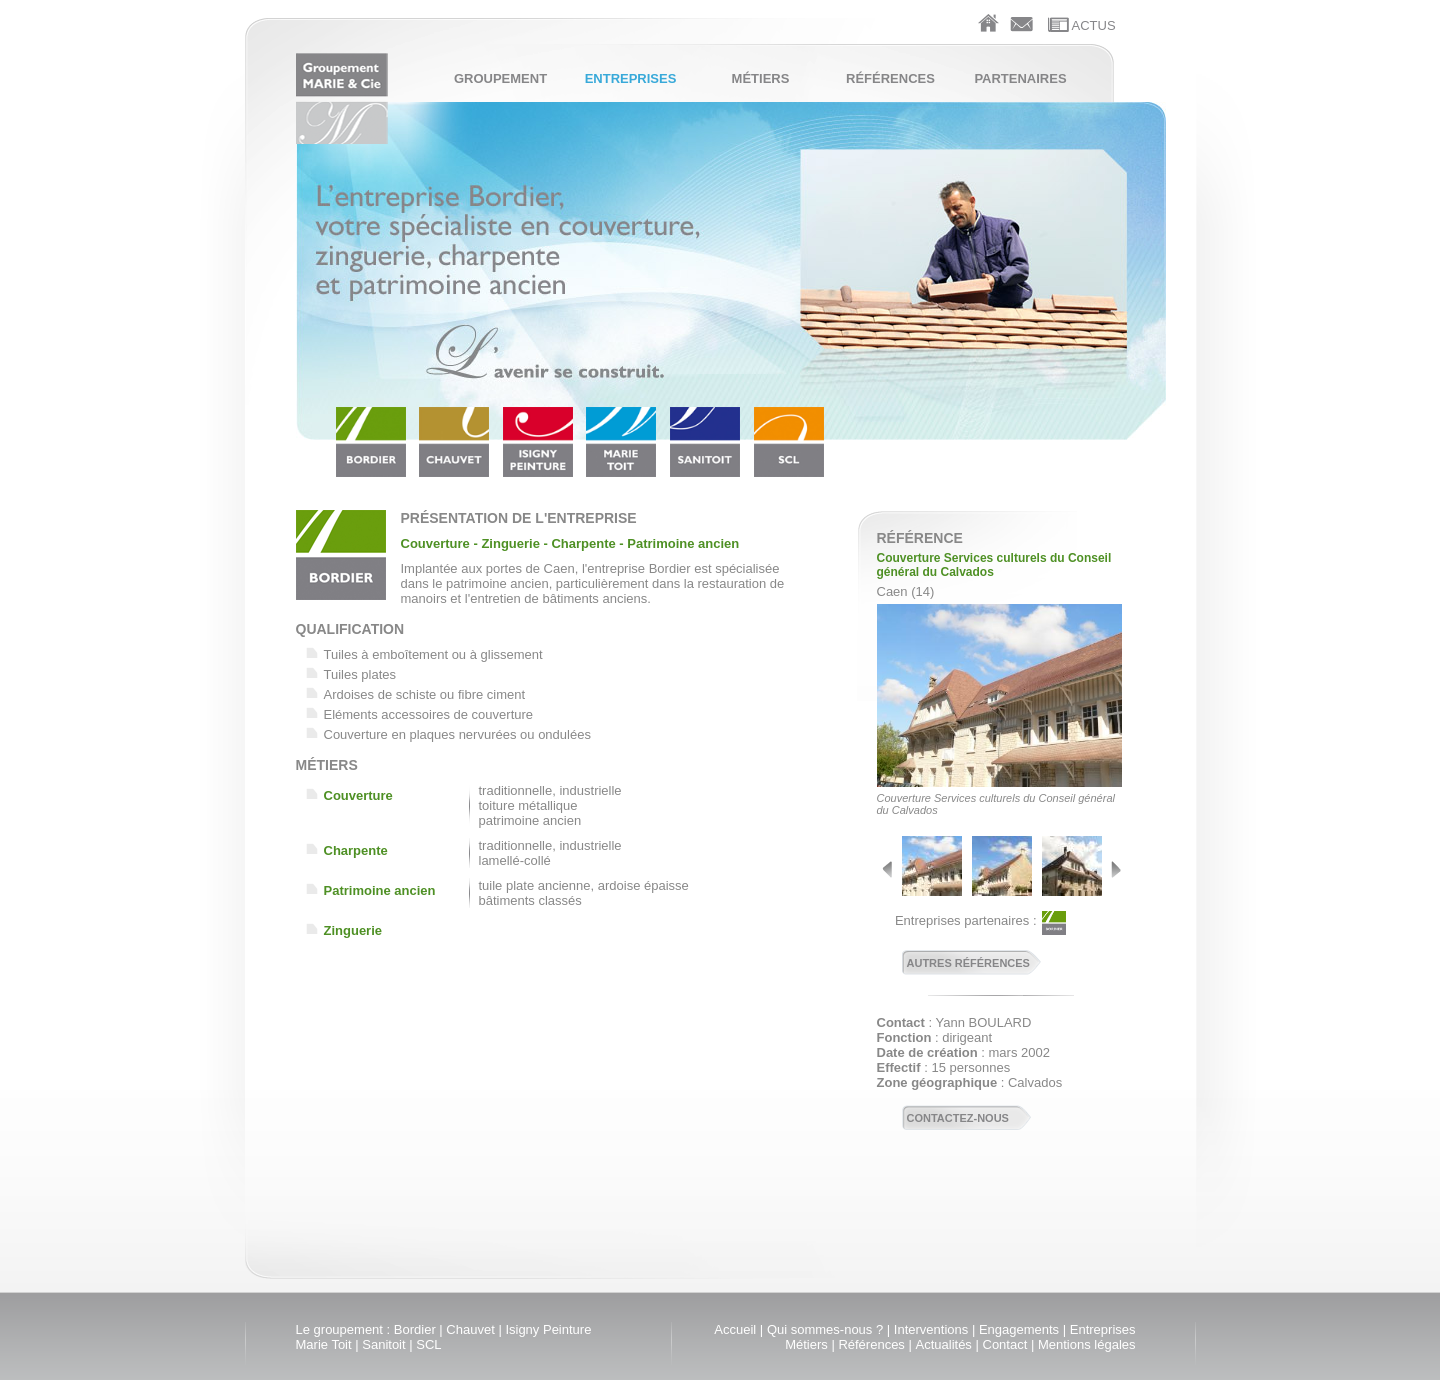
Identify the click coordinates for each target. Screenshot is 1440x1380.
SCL (428, 1344)
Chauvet (470, 1329)
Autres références (968, 963)
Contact (1005, 1344)
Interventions (931, 1329)
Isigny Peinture (548, 1329)
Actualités (944, 1344)
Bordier (415, 1329)
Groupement (500, 78)
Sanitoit (383, 1344)
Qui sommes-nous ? (825, 1329)
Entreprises (631, 78)
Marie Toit (324, 1344)
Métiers (761, 78)
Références (890, 78)
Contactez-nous (958, 1118)
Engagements (1019, 1329)
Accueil (735, 1329)
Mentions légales (1087, 1344)
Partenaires (1020, 78)
